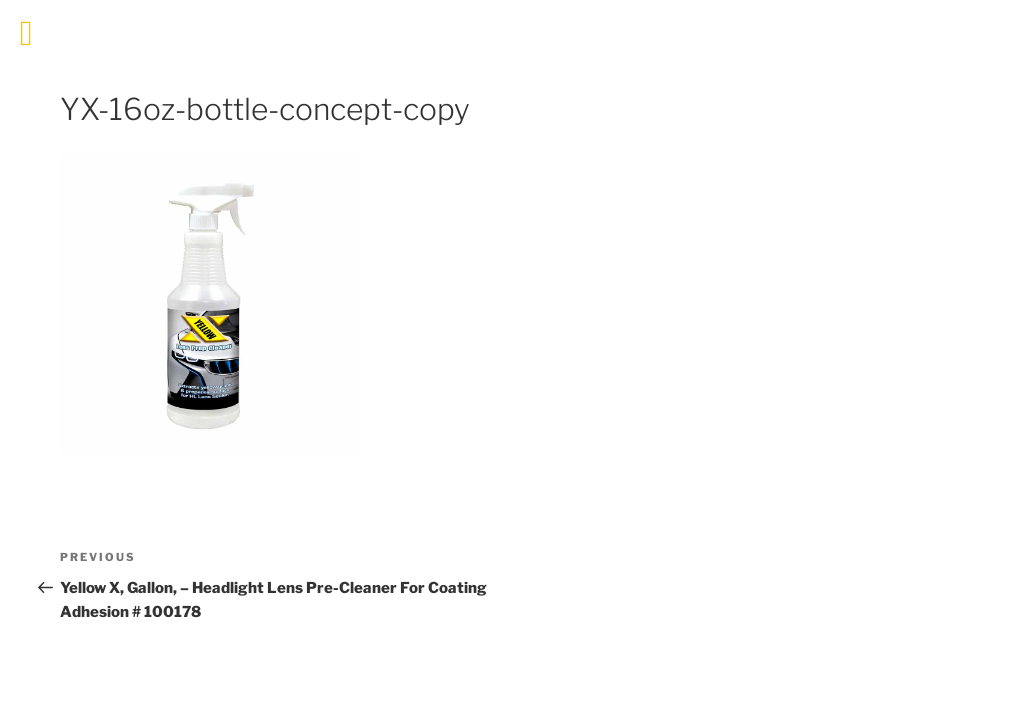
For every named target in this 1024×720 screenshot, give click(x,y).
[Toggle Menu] (26, 33)
